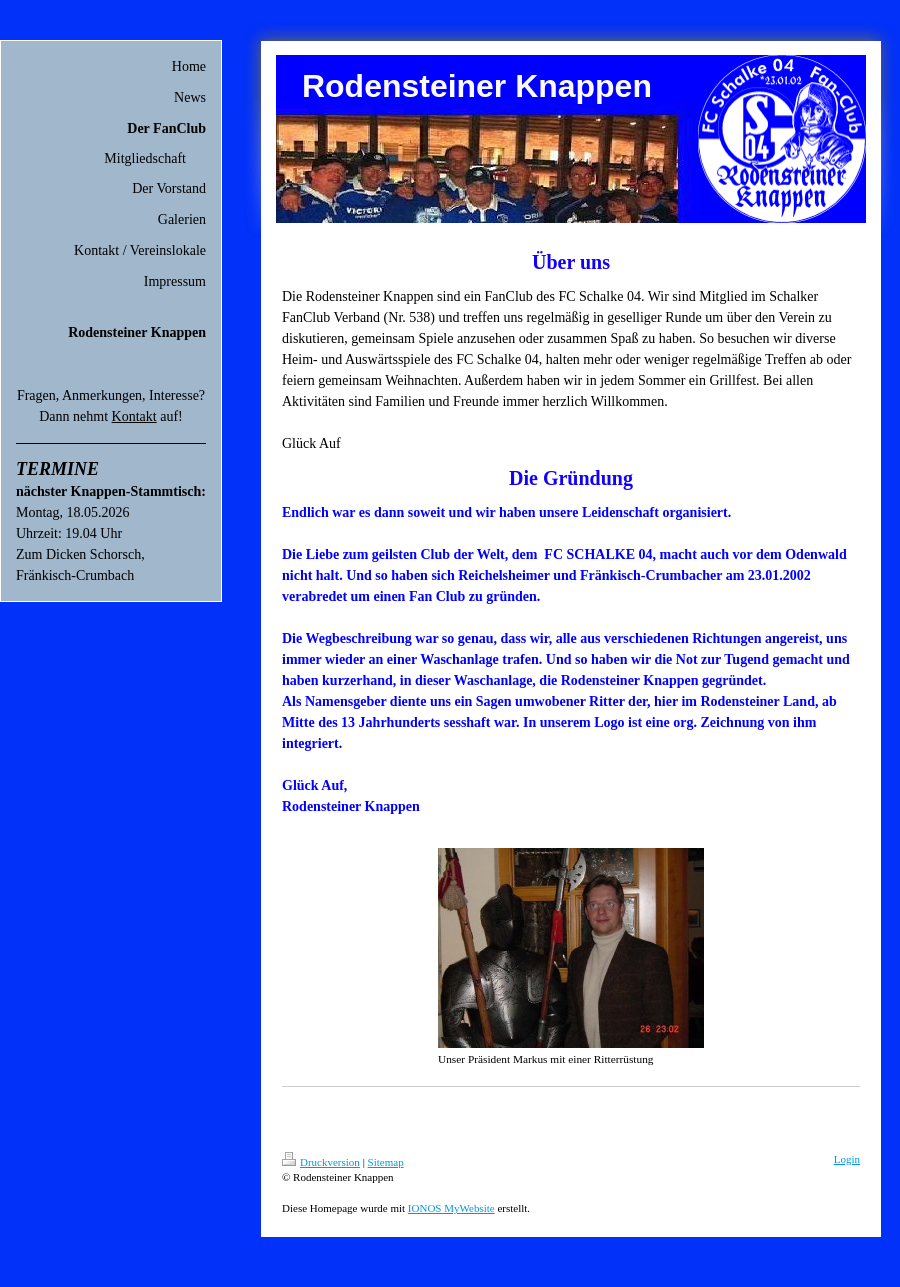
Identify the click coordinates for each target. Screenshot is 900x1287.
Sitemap (386, 1162)
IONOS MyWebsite (451, 1208)
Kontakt (134, 416)
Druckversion (321, 1162)
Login (847, 1159)
